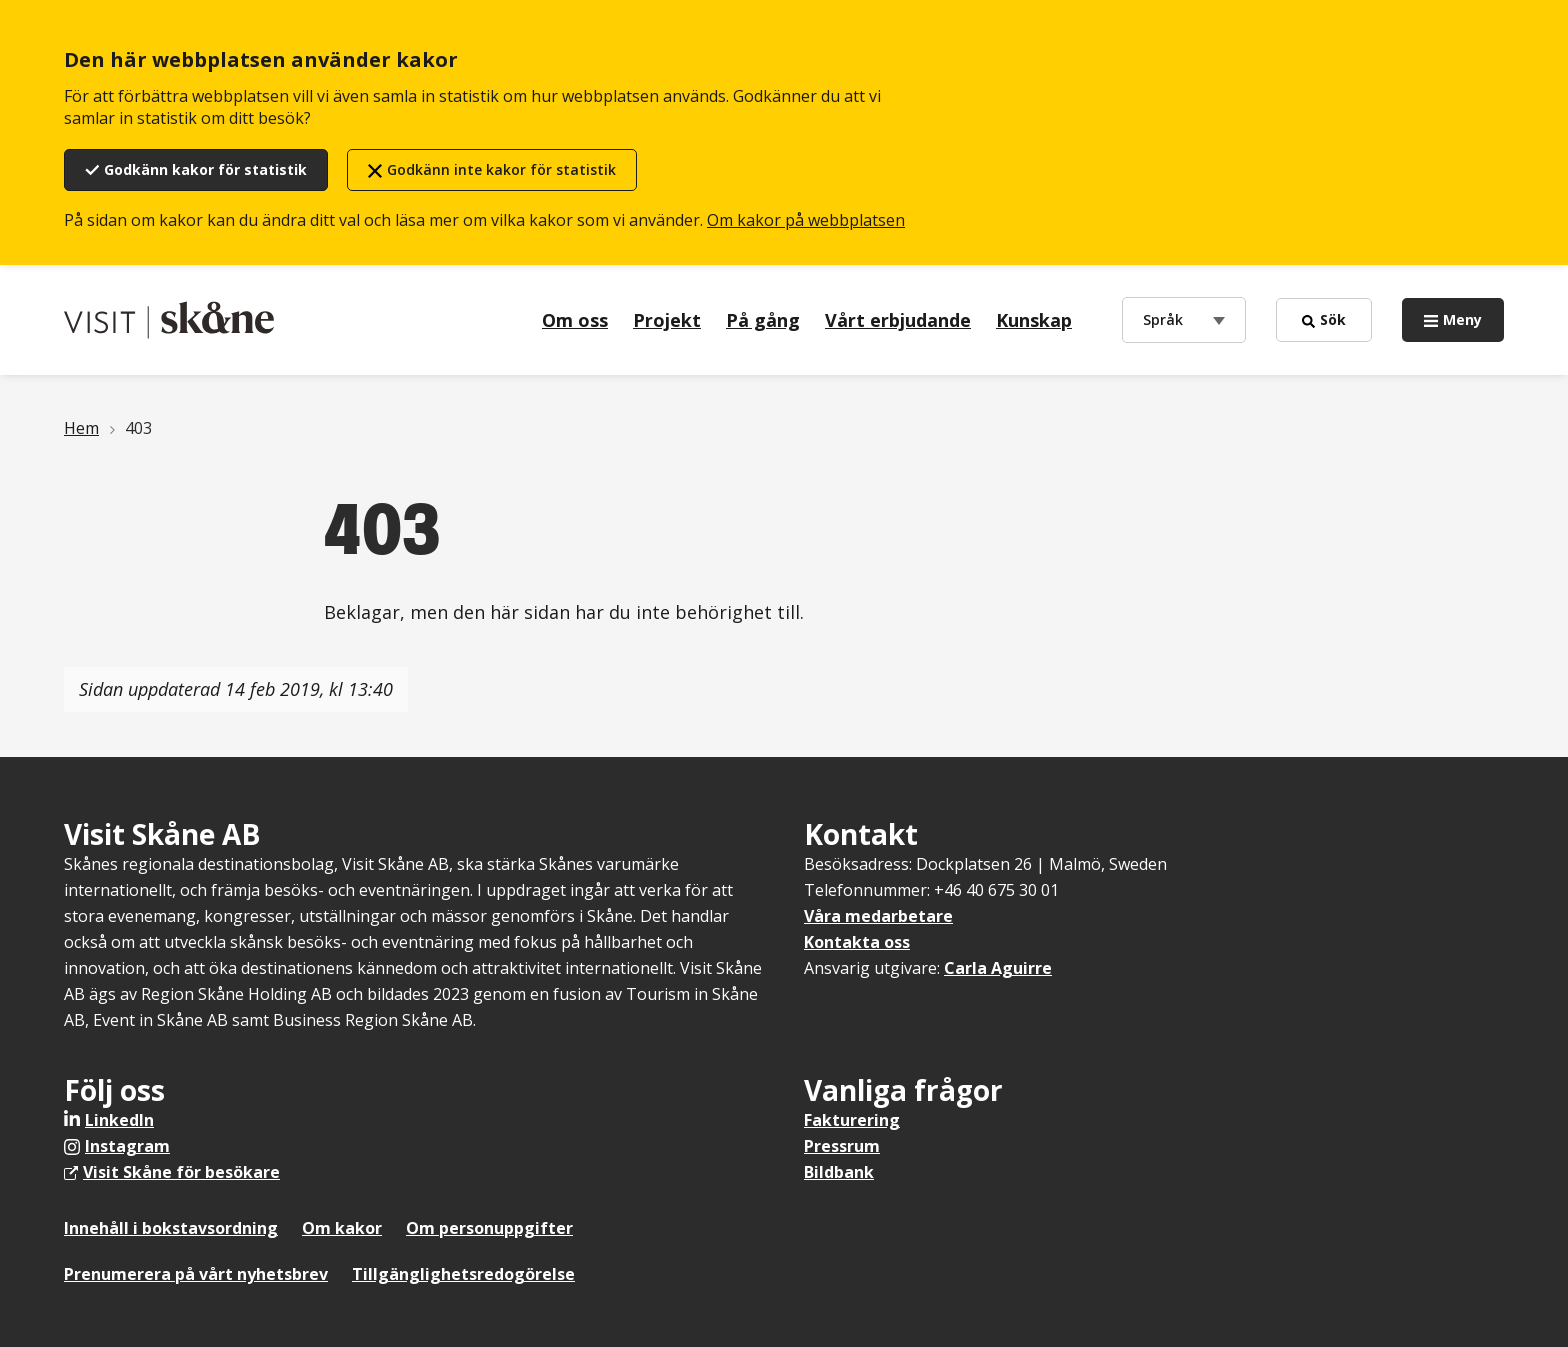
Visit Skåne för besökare (181, 1172)
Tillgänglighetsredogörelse (463, 1274)
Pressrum (842, 1146)
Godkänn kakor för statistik (205, 169)
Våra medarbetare (878, 916)
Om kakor (342, 1228)
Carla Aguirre (998, 968)
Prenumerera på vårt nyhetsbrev (196, 1274)
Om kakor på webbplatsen (806, 220)
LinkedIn (119, 1120)
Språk (1167, 318)
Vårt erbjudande (898, 320)
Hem (81, 428)
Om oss (575, 320)
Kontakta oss (857, 942)
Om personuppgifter (489, 1228)
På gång (763, 320)
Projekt (667, 320)
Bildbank (839, 1172)
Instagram (127, 1146)
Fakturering (852, 1120)
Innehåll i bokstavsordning (171, 1228)
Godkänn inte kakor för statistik (501, 169)
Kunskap (1034, 320)
